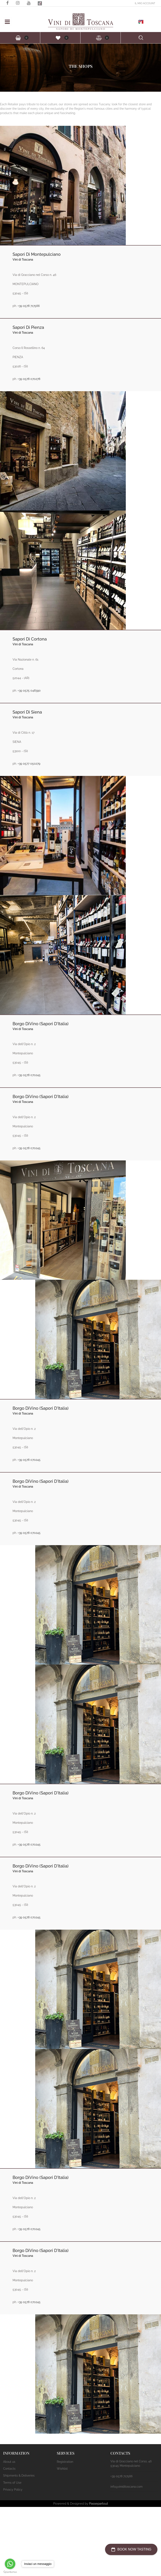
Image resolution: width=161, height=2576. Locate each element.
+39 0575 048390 (29, 690)
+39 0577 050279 (29, 763)
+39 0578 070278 (29, 379)
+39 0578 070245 (29, 1075)
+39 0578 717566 (29, 305)
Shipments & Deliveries (19, 2475)
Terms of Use (12, 2482)
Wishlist (62, 2468)
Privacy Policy (12, 2489)
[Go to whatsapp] (10, 2564)
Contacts (9, 2468)
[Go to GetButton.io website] (10, 2572)
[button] (5, 9)
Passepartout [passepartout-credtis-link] (98, 2503)
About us (9, 2461)
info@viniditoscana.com (126, 2486)
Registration (65, 2461)
